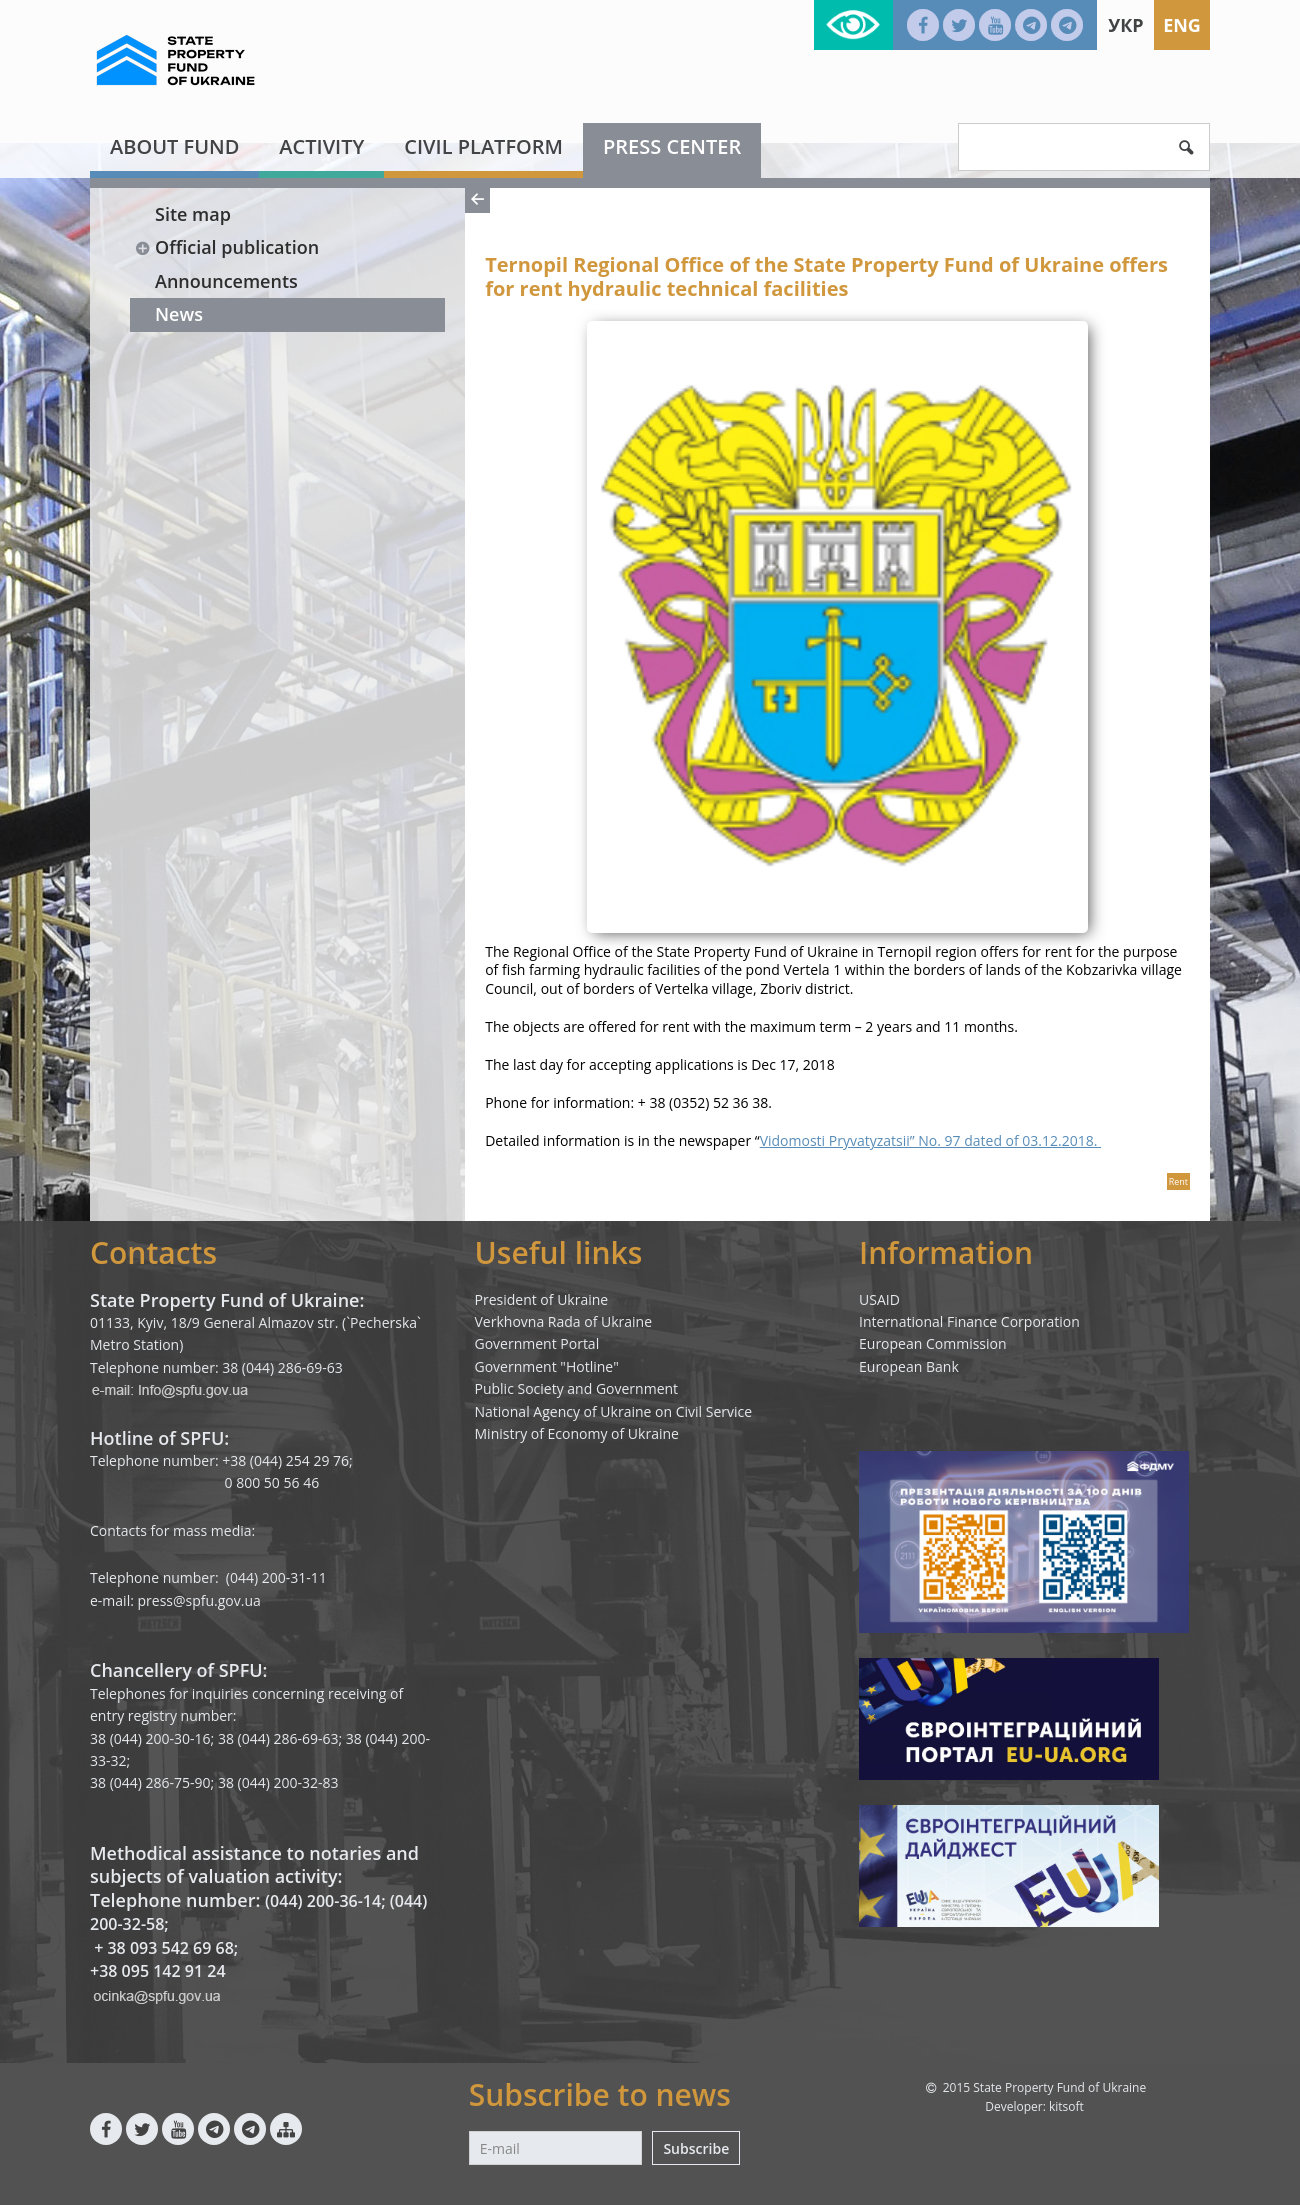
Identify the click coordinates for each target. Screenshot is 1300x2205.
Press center (672, 146)
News (179, 314)
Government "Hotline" (547, 1366)
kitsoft (1066, 2106)
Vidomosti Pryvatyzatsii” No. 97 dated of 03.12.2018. (930, 1140)
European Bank (909, 1366)
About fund (174, 146)
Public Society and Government (577, 1388)
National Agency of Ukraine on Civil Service (614, 1411)
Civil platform (483, 146)
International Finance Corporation (969, 1321)
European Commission (933, 1343)
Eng (1182, 25)
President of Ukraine (542, 1299)
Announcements (226, 281)
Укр (1125, 25)
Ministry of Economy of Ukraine (577, 1433)
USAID (879, 1299)
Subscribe (696, 2148)
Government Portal (537, 1343)
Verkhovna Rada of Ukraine (564, 1321)
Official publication (226, 247)
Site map (193, 214)
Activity (321, 146)
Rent (1178, 1181)
